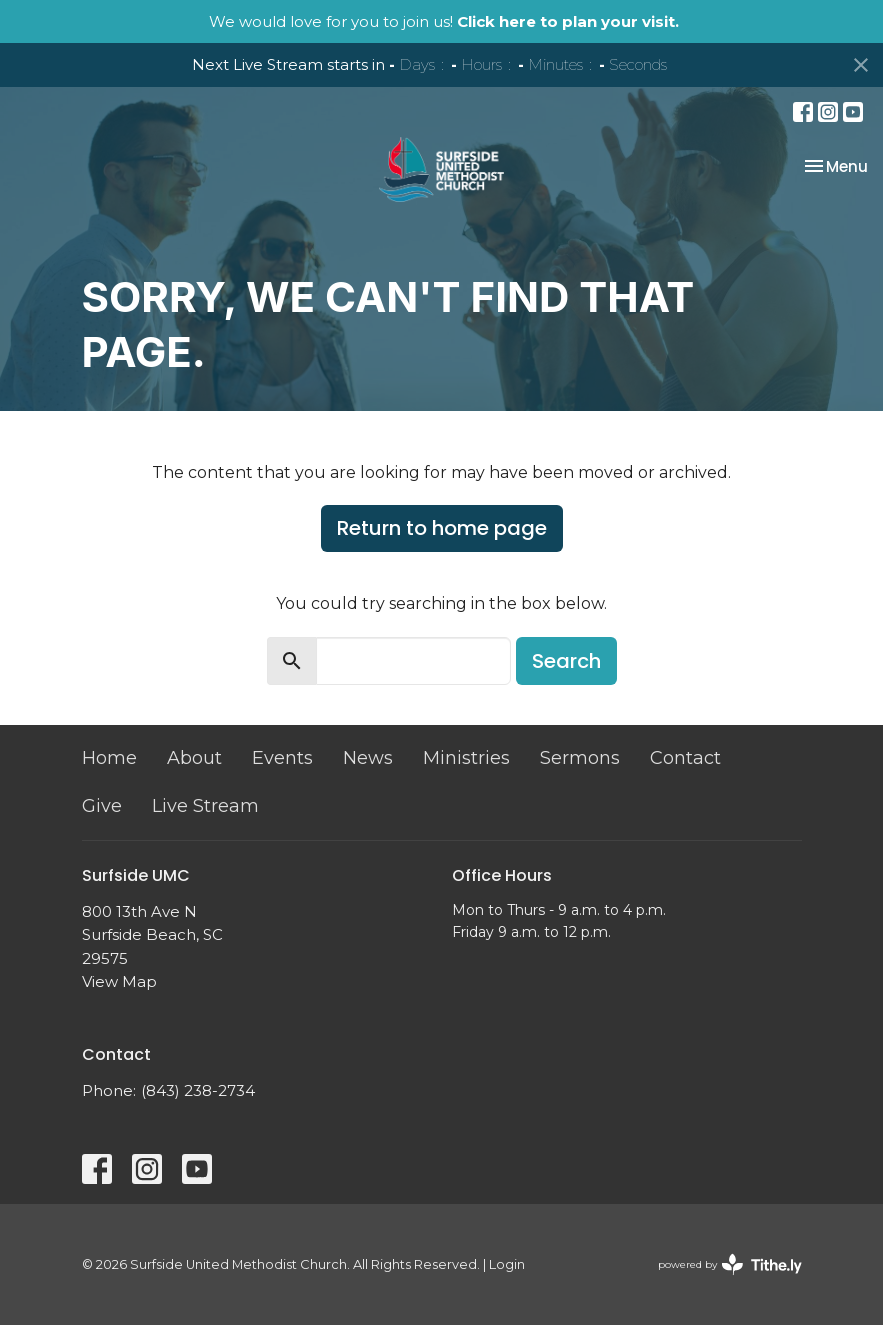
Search (566, 661)
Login (507, 1264)
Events (282, 758)
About (194, 758)
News (368, 758)
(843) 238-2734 (198, 1090)
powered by (730, 1264)
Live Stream (205, 806)
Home (109, 758)
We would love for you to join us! (444, 21)
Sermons (580, 758)
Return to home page (442, 528)
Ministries (466, 758)
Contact (685, 758)
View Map (119, 981)
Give (102, 806)
